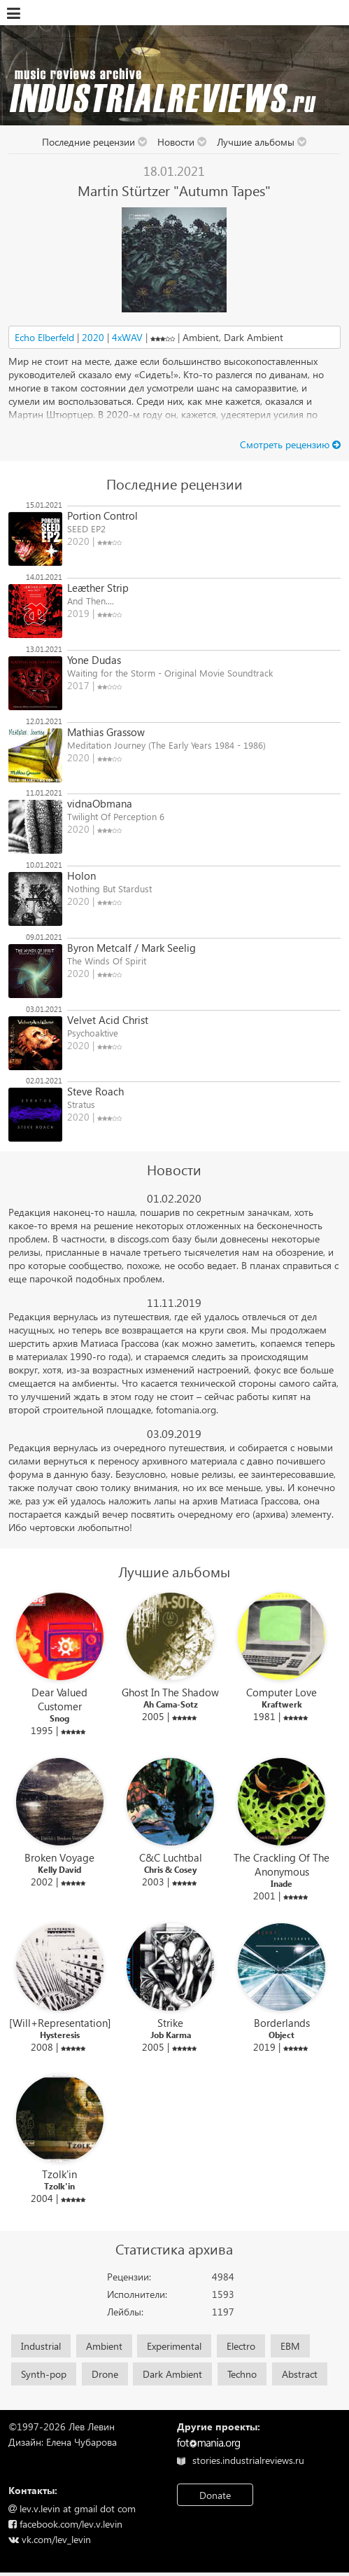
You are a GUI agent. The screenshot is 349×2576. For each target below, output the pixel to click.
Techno (242, 2374)
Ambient (104, 2346)
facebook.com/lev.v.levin (65, 2523)
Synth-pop (43, 2374)
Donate (215, 2495)
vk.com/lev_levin (49, 2539)
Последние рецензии (95, 141)
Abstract (300, 2374)
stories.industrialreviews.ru (240, 2460)
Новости (182, 141)
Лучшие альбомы (262, 141)
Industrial (41, 2346)
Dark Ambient (172, 2374)
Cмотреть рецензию (284, 444)
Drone (105, 2374)
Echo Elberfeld (44, 337)
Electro (241, 2346)
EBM (290, 2346)
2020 (93, 337)
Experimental (174, 2346)
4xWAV (127, 337)
